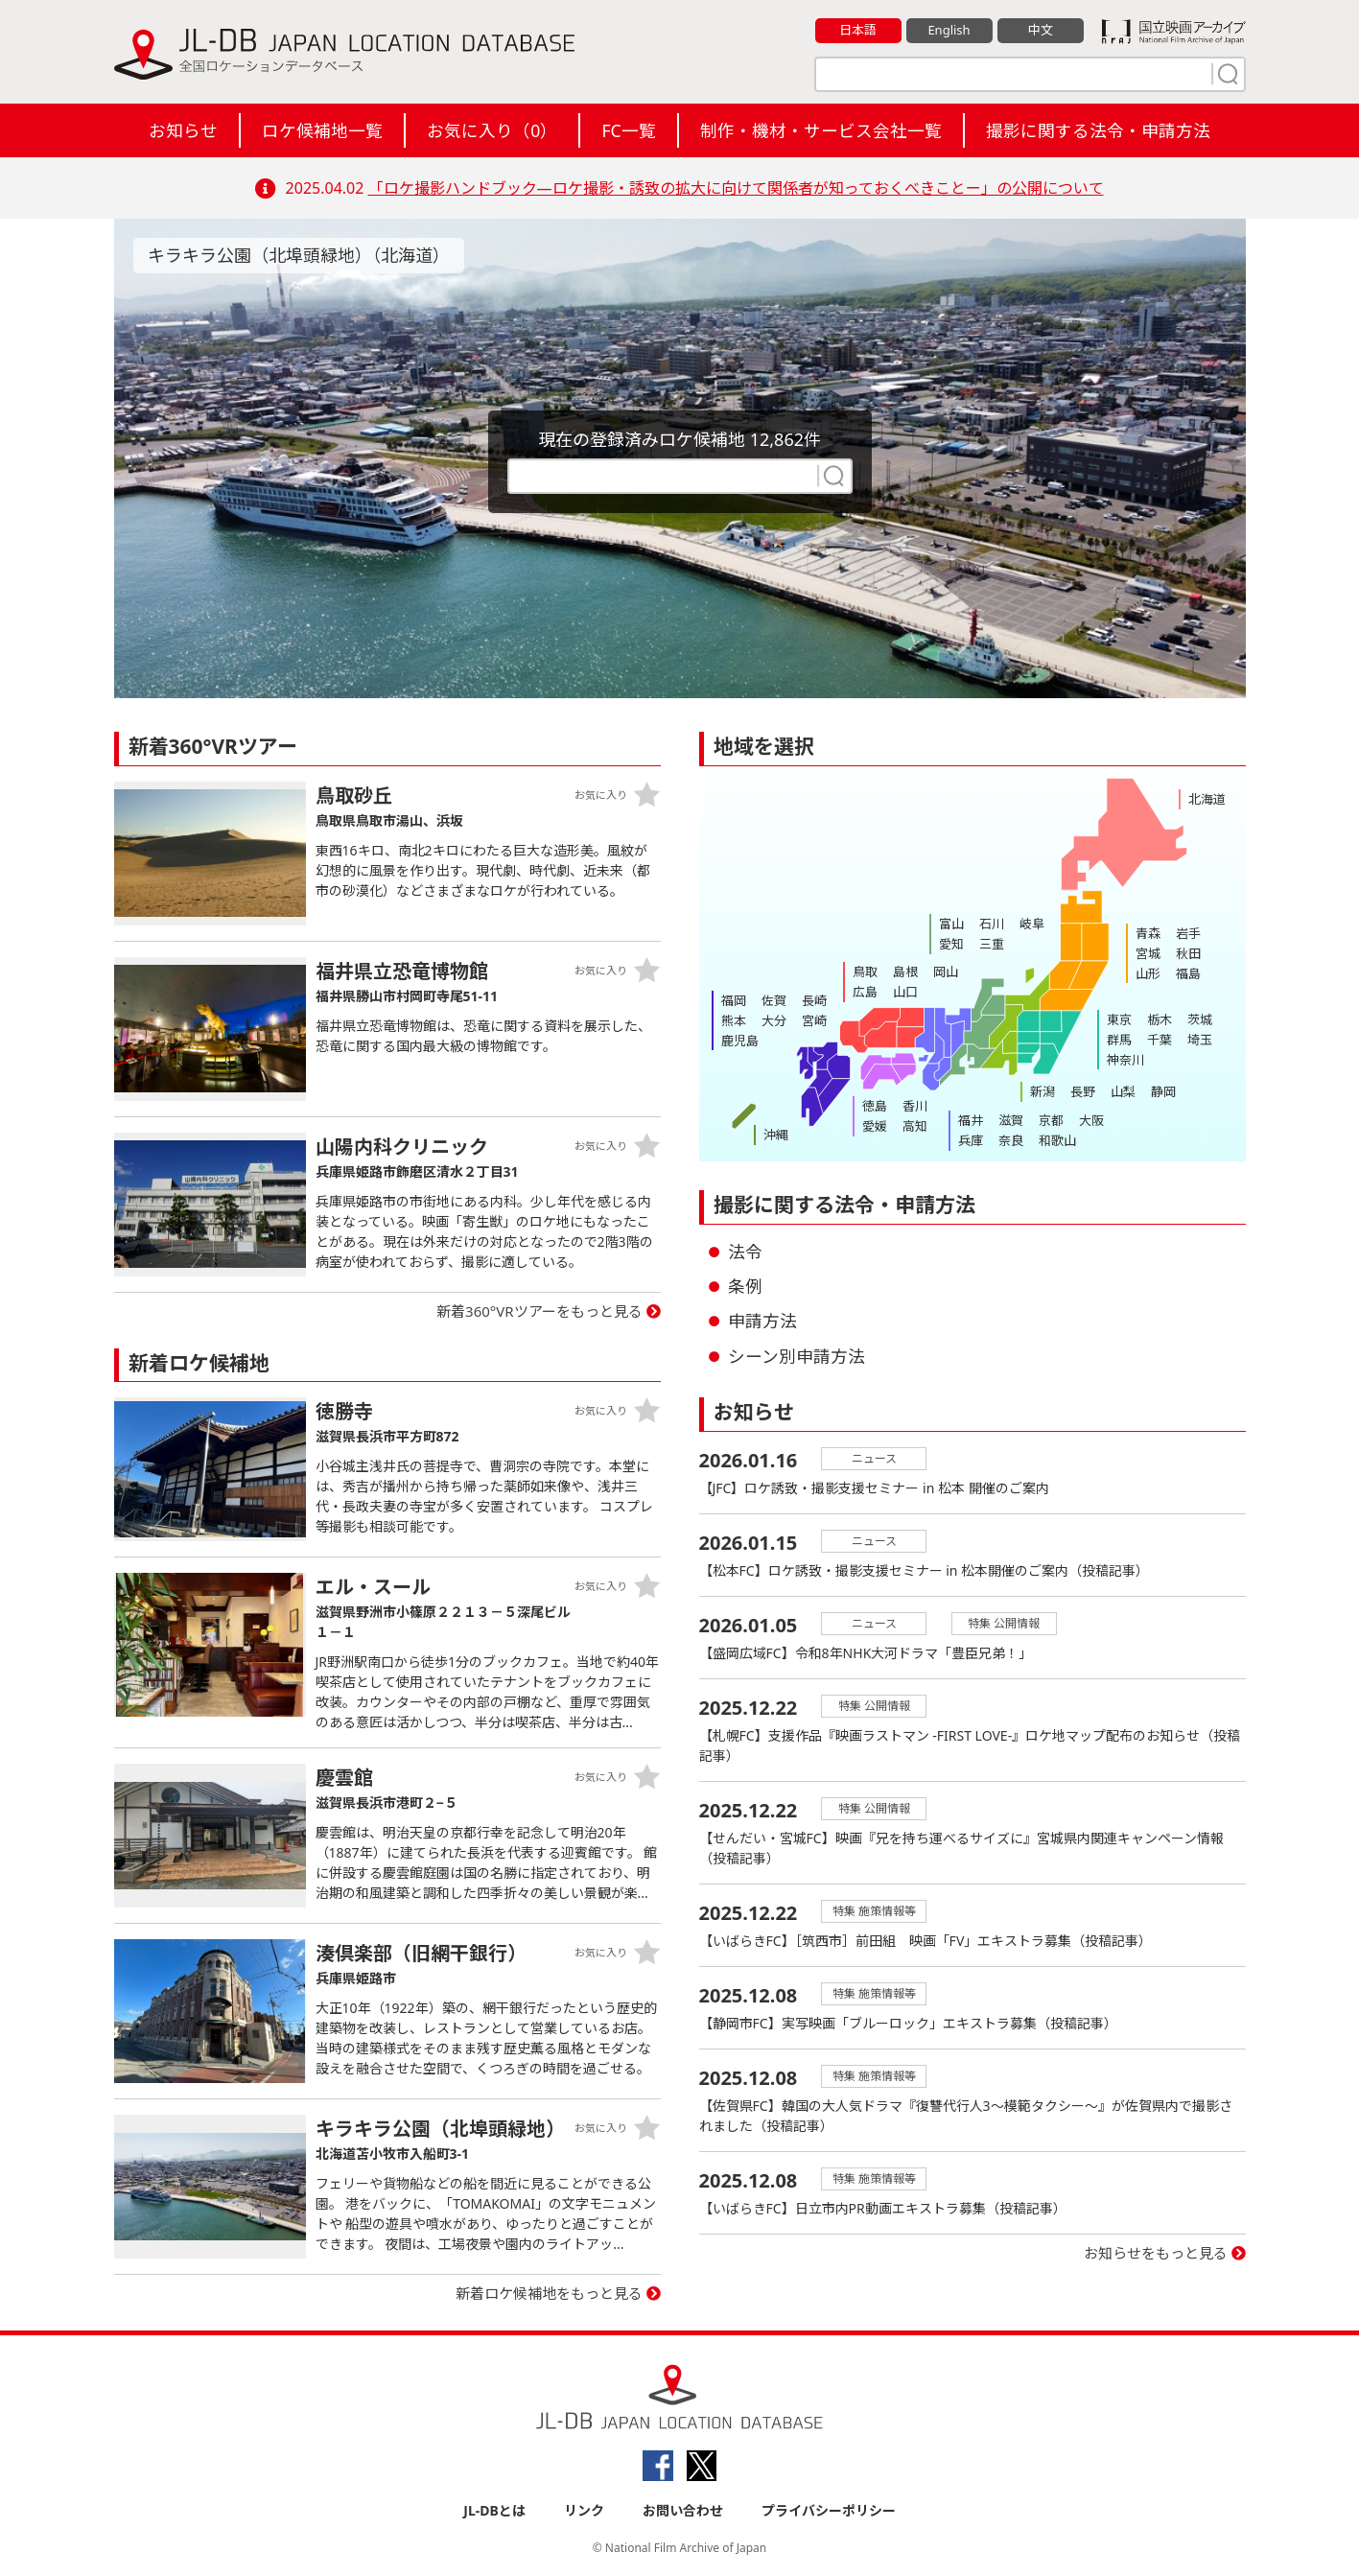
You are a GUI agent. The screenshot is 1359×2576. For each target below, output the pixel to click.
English (948, 29)
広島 (865, 991)
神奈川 (1125, 1059)
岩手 (1188, 933)
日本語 (858, 29)
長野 (1082, 1091)
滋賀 (1010, 1120)
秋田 (1188, 953)
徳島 (874, 1105)
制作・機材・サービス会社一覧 (821, 130)
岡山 (945, 971)
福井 (970, 1120)
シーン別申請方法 (796, 1356)
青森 (1148, 933)
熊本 (733, 1020)
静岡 (1163, 1091)
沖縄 (775, 1134)
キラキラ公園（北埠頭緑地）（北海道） (299, 255)
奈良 (1010, 1140)
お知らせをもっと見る (1156, 2252)
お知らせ (183, 130)
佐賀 (774, 1000)
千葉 (1159, 1039)
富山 (951, 923)
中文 (1040, 29)
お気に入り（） (492, 130)
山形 (1148, 973)
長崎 (814, 1000)
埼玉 (1199, 1039)
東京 (1119, 1019)
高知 (914, 1126)
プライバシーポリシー (829, 2510)
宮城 (1148, 953)
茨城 (1199, 1019)
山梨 (1123, 1091)
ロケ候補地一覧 (322, 130)
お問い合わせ (683, 2510)
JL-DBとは (494, 2510)
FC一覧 (628, 130)
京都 (1051, 1120)
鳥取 (865, 971)
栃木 (1159, 1019)
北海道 (1207, 799)
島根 (905, 971)
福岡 (733, 1000)
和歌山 (1057, 1140)
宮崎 (814, 1020)
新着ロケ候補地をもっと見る (549, 2293)
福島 (1188, 973)
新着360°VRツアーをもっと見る (539, 1311)
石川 (991, 923)
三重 (991, 943)
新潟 (1042, 1091)
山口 (905, 991)
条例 (745, 1286)
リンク (584, 2510)
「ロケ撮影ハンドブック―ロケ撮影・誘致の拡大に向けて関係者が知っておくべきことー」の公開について (736, 188)
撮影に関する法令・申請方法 (1098, 130)
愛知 (951, 943)
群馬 (1119, 1039)
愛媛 (874, 1126)
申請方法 (762, 1320)
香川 (914, 1105)
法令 (745, 1251)
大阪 (1091, 1120)
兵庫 (970, 1140)
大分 (774, 1020)
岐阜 (1031, 923)
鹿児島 (740, 1040)
